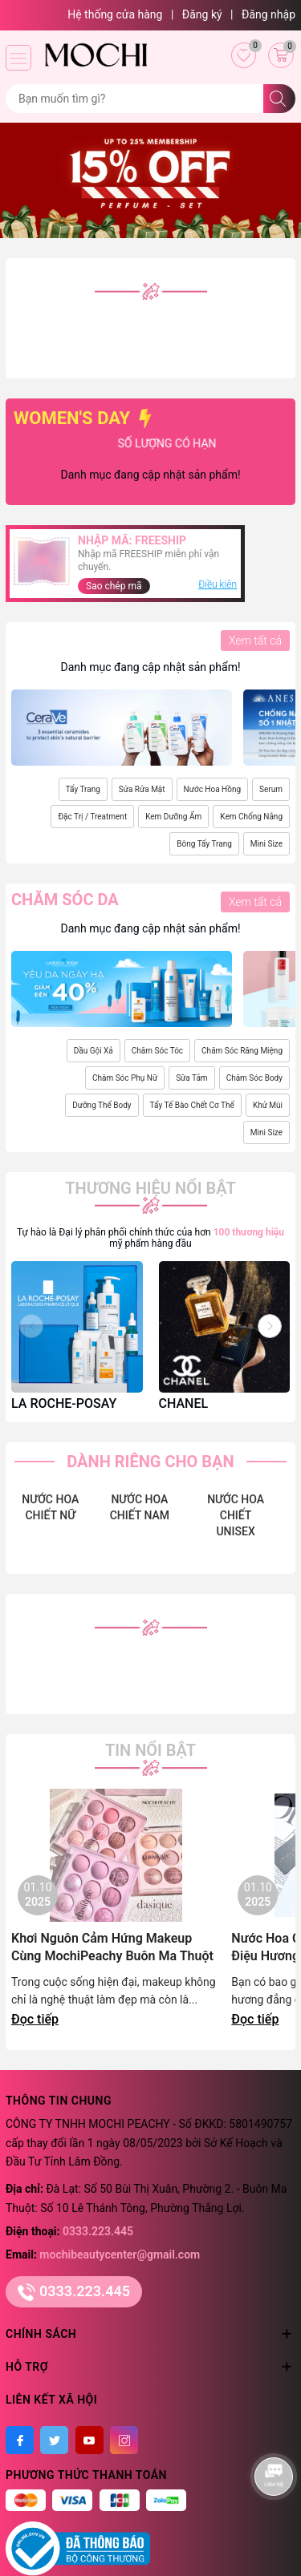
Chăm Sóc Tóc (157, 1050)
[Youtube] (89, 2440)
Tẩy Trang (83, 789)
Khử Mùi (268, 1105)
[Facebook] (20, 2440)
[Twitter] (54, 2440)
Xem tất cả (255, 640)
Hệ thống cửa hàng (114, 14)
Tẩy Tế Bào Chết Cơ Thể (192, 1105)
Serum (271, 789)
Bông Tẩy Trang (204, 843)
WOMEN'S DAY (85, 418)
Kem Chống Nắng (251, 816)
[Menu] (18, 58)
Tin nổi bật (150, 1750)
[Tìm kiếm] (279, 98)
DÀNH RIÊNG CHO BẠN (150, 1461)
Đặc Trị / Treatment (92, 816)
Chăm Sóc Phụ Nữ (124, 1078)
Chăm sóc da (65, 900)
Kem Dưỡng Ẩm (173, 816)
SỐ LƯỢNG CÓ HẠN (188, 443)
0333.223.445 (98, 2231)
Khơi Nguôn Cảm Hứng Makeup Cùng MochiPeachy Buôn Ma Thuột (112, 1947)
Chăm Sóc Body (254, 1078)
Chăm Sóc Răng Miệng (242, 1050)
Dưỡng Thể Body (101, 1105)
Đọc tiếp (35, 2019)
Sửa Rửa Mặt (142, 789)
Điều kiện (217, 584)
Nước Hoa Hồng (212, 789)
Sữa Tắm (191, 1078)
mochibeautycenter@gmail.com (119, 2254)
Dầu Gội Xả (93, 1050)
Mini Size (266, 843)
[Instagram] (124, 2440)
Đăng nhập (268, 14)
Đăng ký (202, 14)
